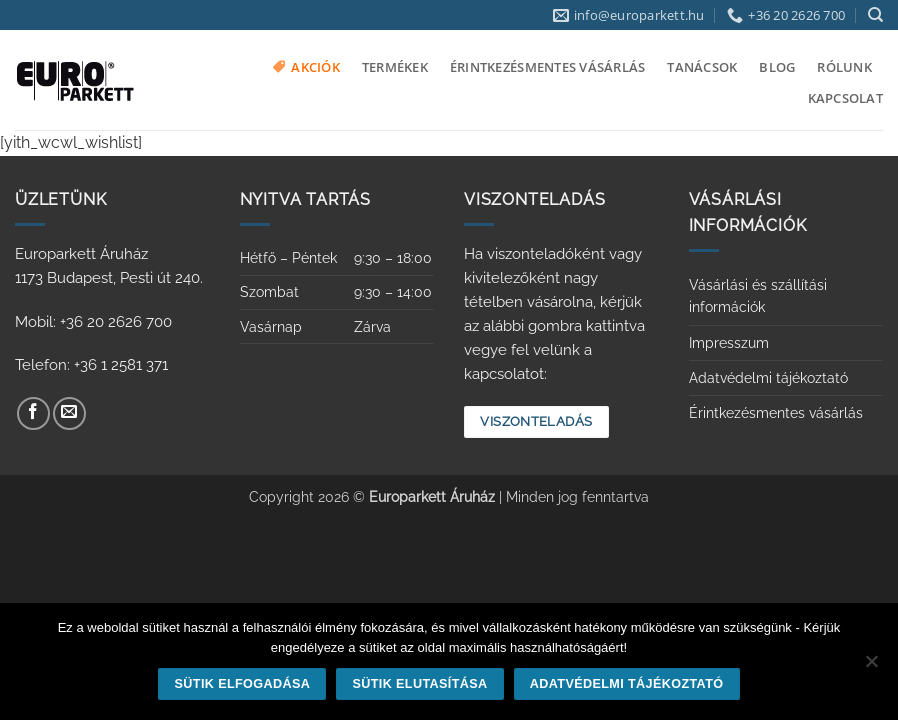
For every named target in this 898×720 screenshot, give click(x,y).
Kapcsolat (845, 98)
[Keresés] (875, 15)
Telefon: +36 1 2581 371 (91, 365)
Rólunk (844, 67)
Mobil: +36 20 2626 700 (93, 322)
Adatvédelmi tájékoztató (768, 378)
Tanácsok (702, 67)
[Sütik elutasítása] (871, 667)
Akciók (306, 67)
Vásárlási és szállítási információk (758, 296)
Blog (777, 67)
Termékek (395, 67)
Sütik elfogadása (243, 684)
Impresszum (729, 343)
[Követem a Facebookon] (33, 413)
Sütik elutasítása (419, 684)
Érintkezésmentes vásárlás (547, 67)
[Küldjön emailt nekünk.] (69, 413)
